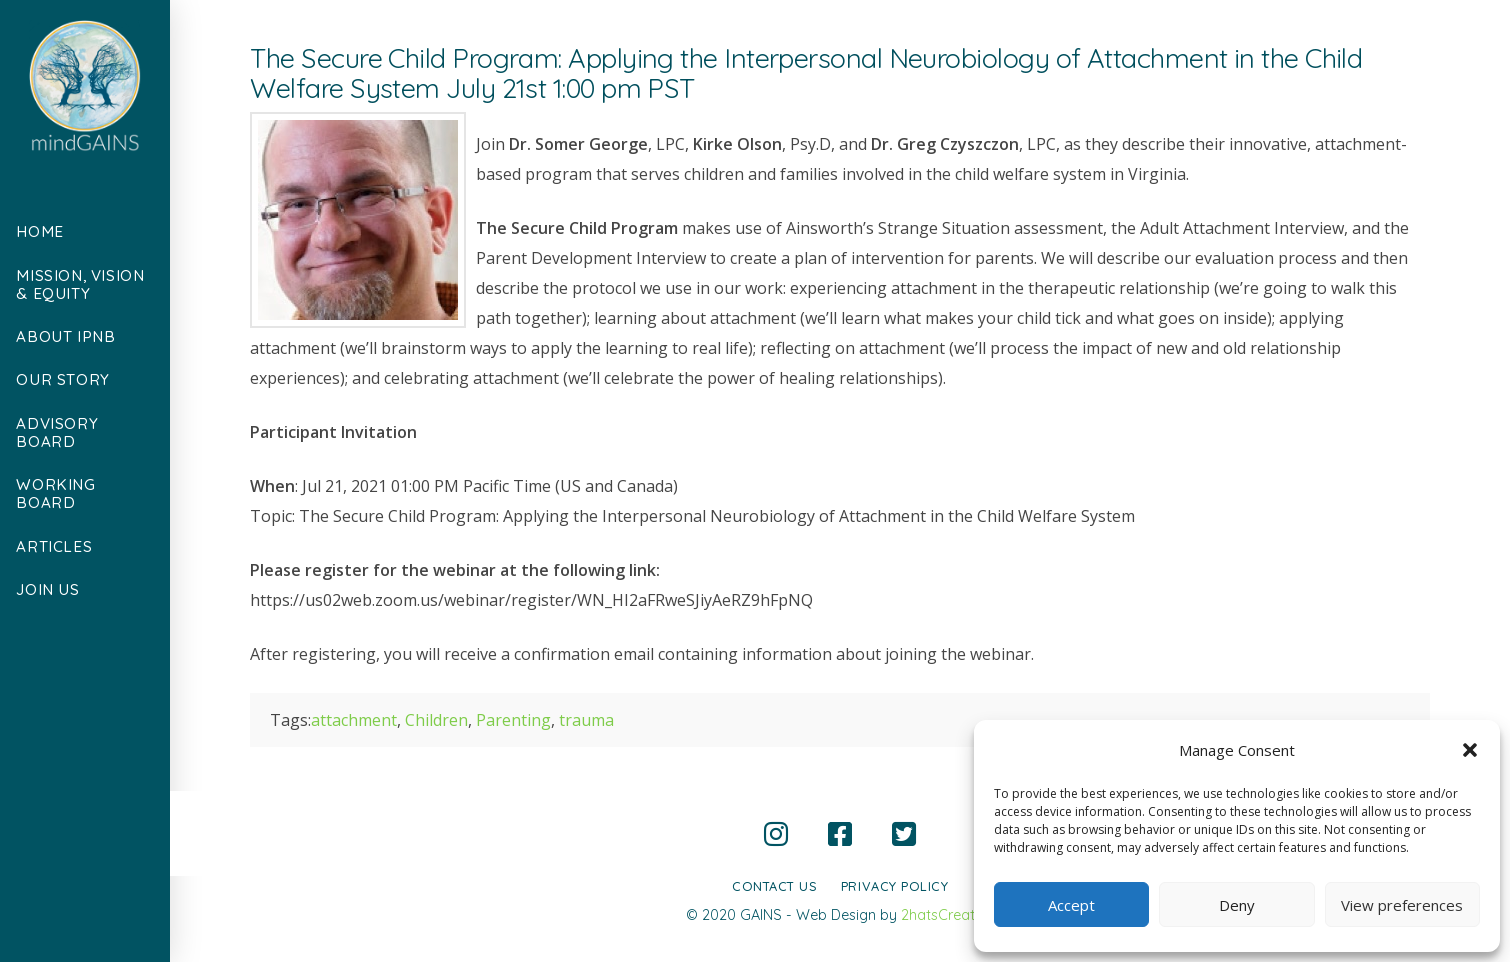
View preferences (1402, 905)
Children (436, 720)
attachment (354, 720)
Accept (1071, 905)
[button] (1470, 750)
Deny (1237, 905)
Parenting (513, 720)
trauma (586, 720)
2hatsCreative (947, 915)
